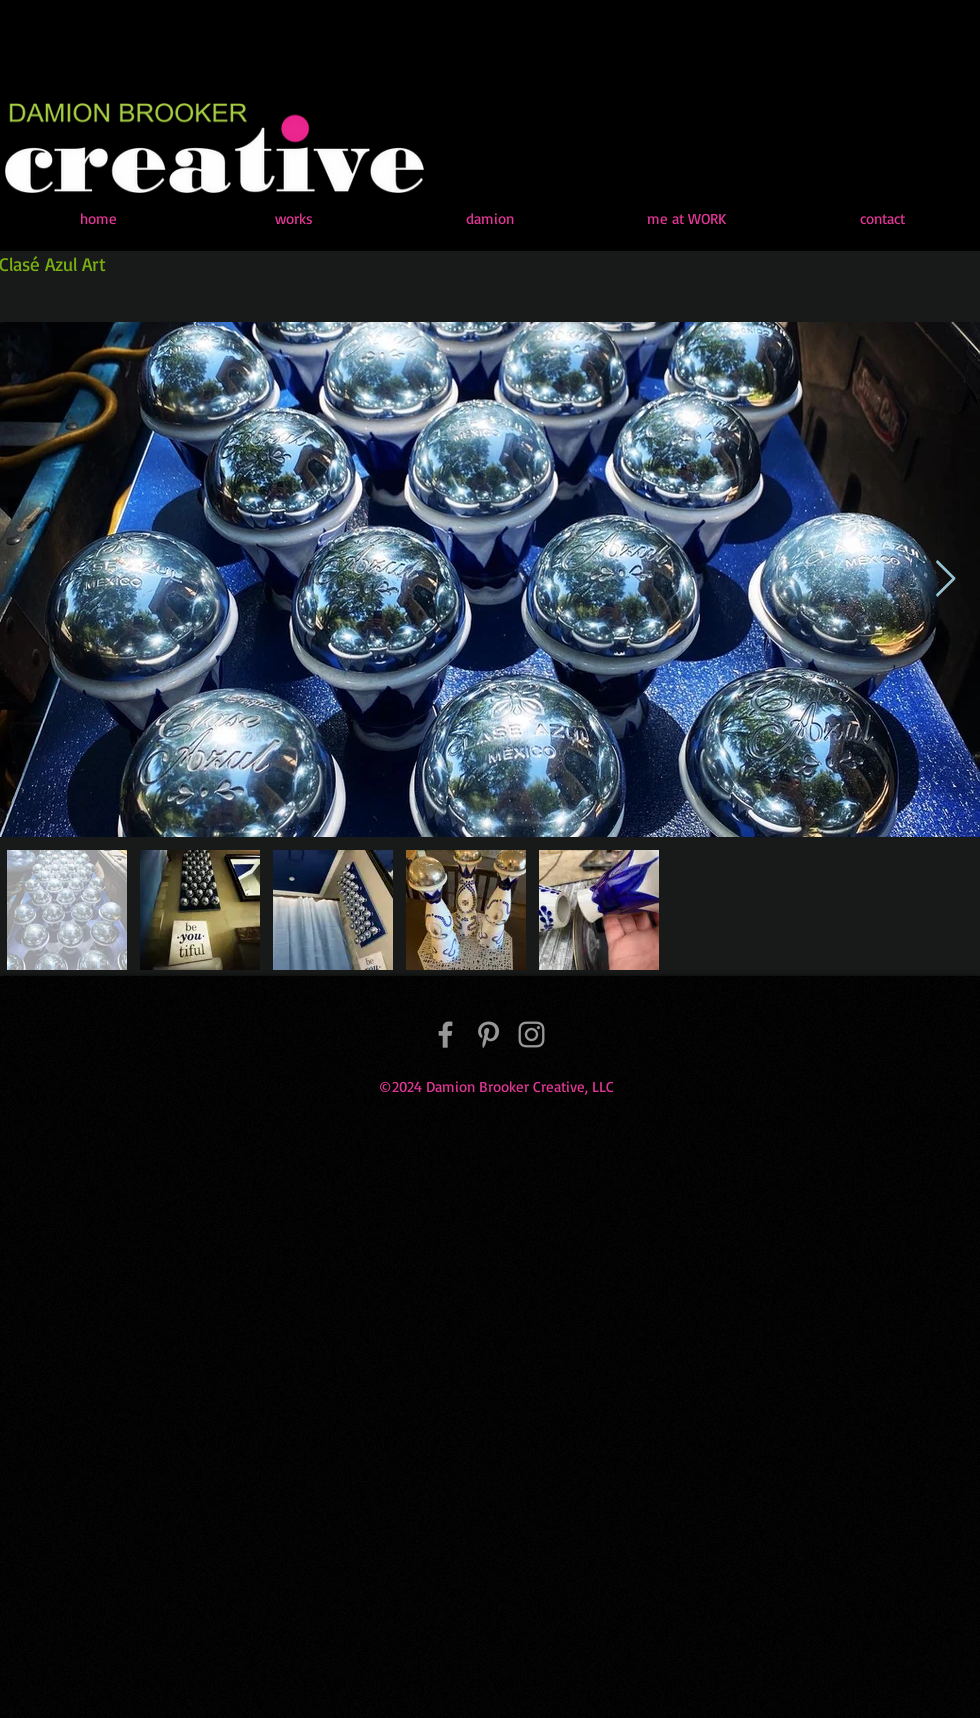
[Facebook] (445, 1034)
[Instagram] (531, 1034)
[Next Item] (945, 579)
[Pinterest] (488, 1034)
